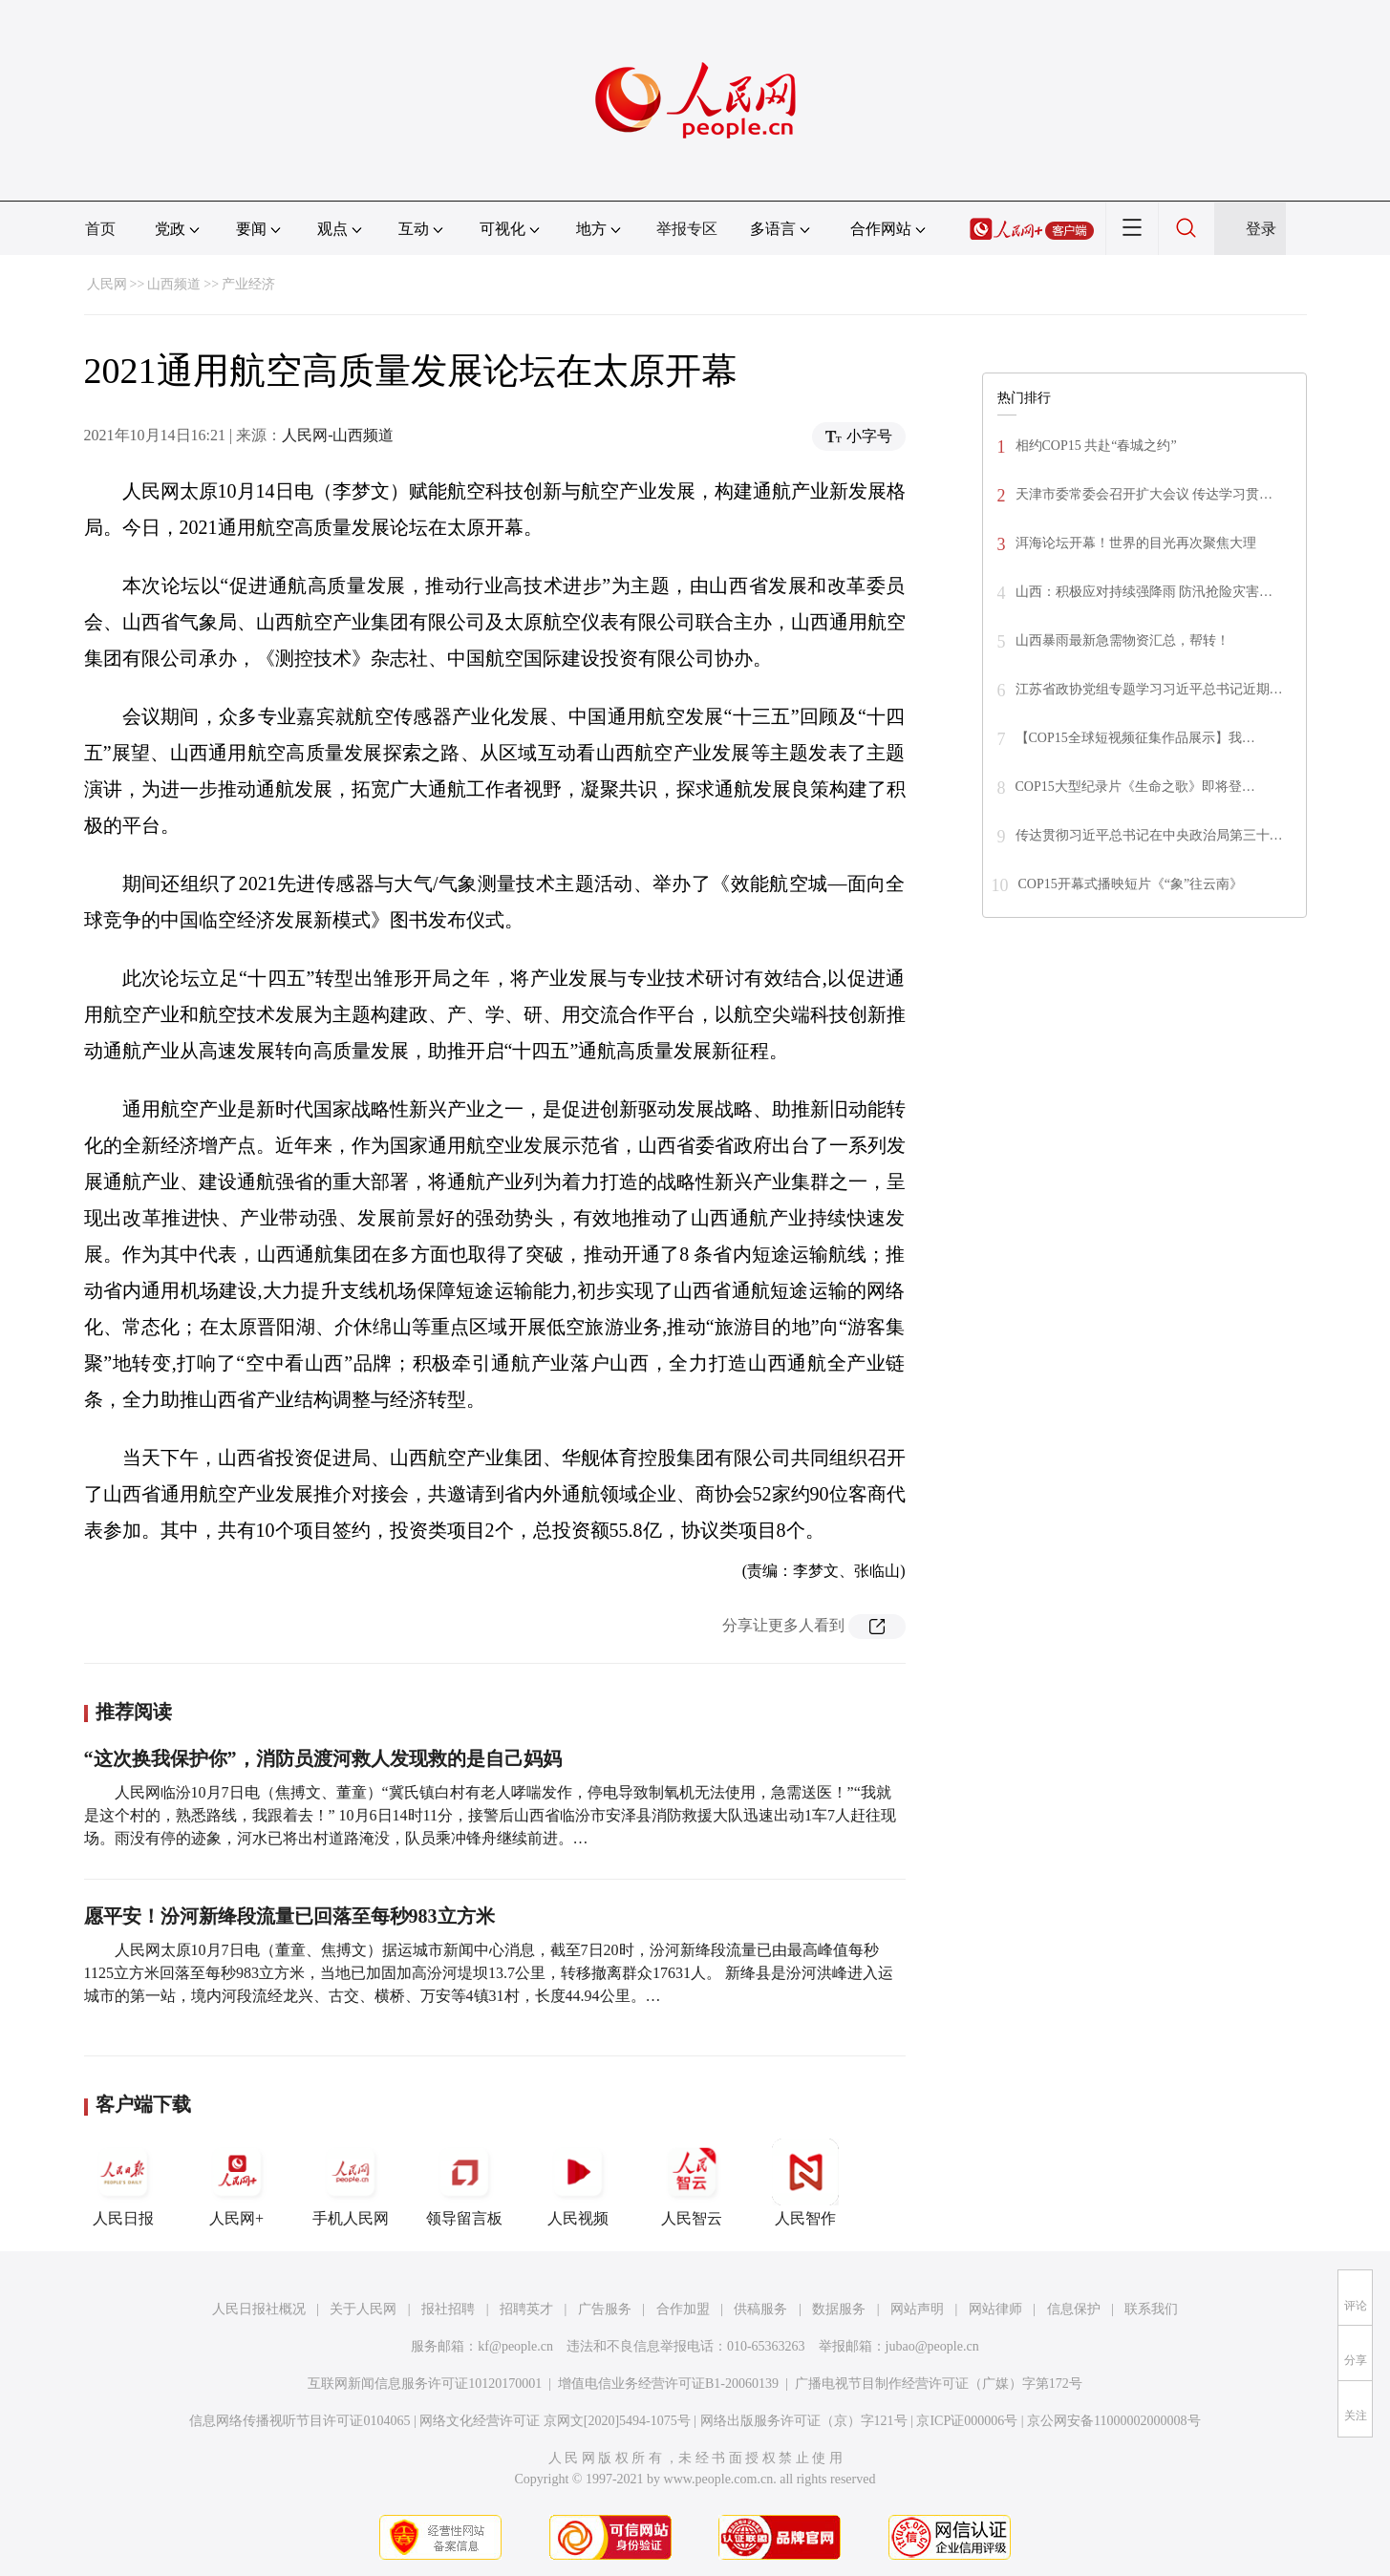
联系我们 (1151, 2309)
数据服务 (839, 2309)
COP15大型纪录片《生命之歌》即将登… (1135, 786)
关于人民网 (363, 2309)
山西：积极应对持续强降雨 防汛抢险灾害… (1144, 592)
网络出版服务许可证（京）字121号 (804, 2421)
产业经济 (248, 284)
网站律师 (995, 2309)
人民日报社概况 (259, 2309)
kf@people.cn (515, 2346)
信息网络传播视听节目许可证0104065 (299, 2421)
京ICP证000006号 (966, 2421)
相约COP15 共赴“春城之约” (1096, 445)
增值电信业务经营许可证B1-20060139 (668, 2383)
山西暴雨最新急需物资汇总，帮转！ (1123, 640)
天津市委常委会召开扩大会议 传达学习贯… (1144, 494)
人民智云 (691, 2182)
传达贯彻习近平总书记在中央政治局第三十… (1149, 835)
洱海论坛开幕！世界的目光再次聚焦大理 (1136, 543)
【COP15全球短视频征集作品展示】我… (1135, 738)
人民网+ (236, 2182)
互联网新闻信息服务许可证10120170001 (425, 2383)
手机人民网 (350, 2182)
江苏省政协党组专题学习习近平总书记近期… (1149, 689)
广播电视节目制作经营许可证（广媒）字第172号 (938, 2383)
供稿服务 (760, 2309)
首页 (100, 229)
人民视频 (578, 2182)
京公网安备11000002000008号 (1113, 2421)
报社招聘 (448, 2309)
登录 (1261, 229)
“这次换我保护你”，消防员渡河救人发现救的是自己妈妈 (323, 1758)
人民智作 (805, 2182)
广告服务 (604, 2309)
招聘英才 (526, 2309)
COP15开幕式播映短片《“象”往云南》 (1131, 884)
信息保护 (1074, 2309)
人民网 (107, 284)
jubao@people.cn (932, 2346)
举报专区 (686, 229)
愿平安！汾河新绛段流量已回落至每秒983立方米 (289, 1916)
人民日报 (123, 2182)
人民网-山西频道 (338, 435)
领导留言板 (464, 2182)
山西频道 (174, 284)
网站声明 (917, 2309)
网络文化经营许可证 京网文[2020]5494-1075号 (555, 2421)
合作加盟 (683, 2309)
